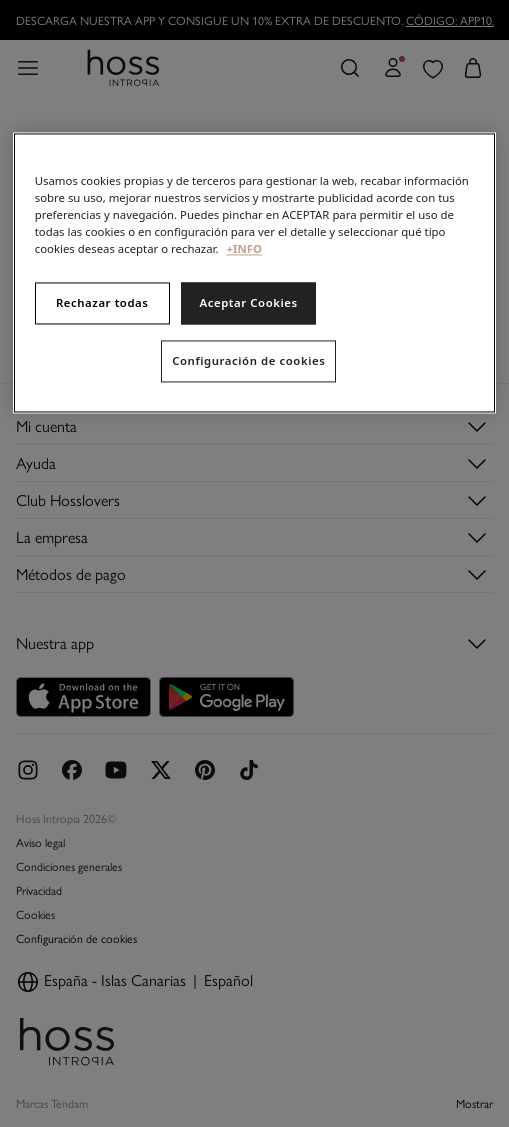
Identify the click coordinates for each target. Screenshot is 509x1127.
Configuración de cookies (248, 361)
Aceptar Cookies (248, 303)
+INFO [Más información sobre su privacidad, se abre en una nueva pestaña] (243, 249)
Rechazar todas (102, 303)
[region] (255, 272)
